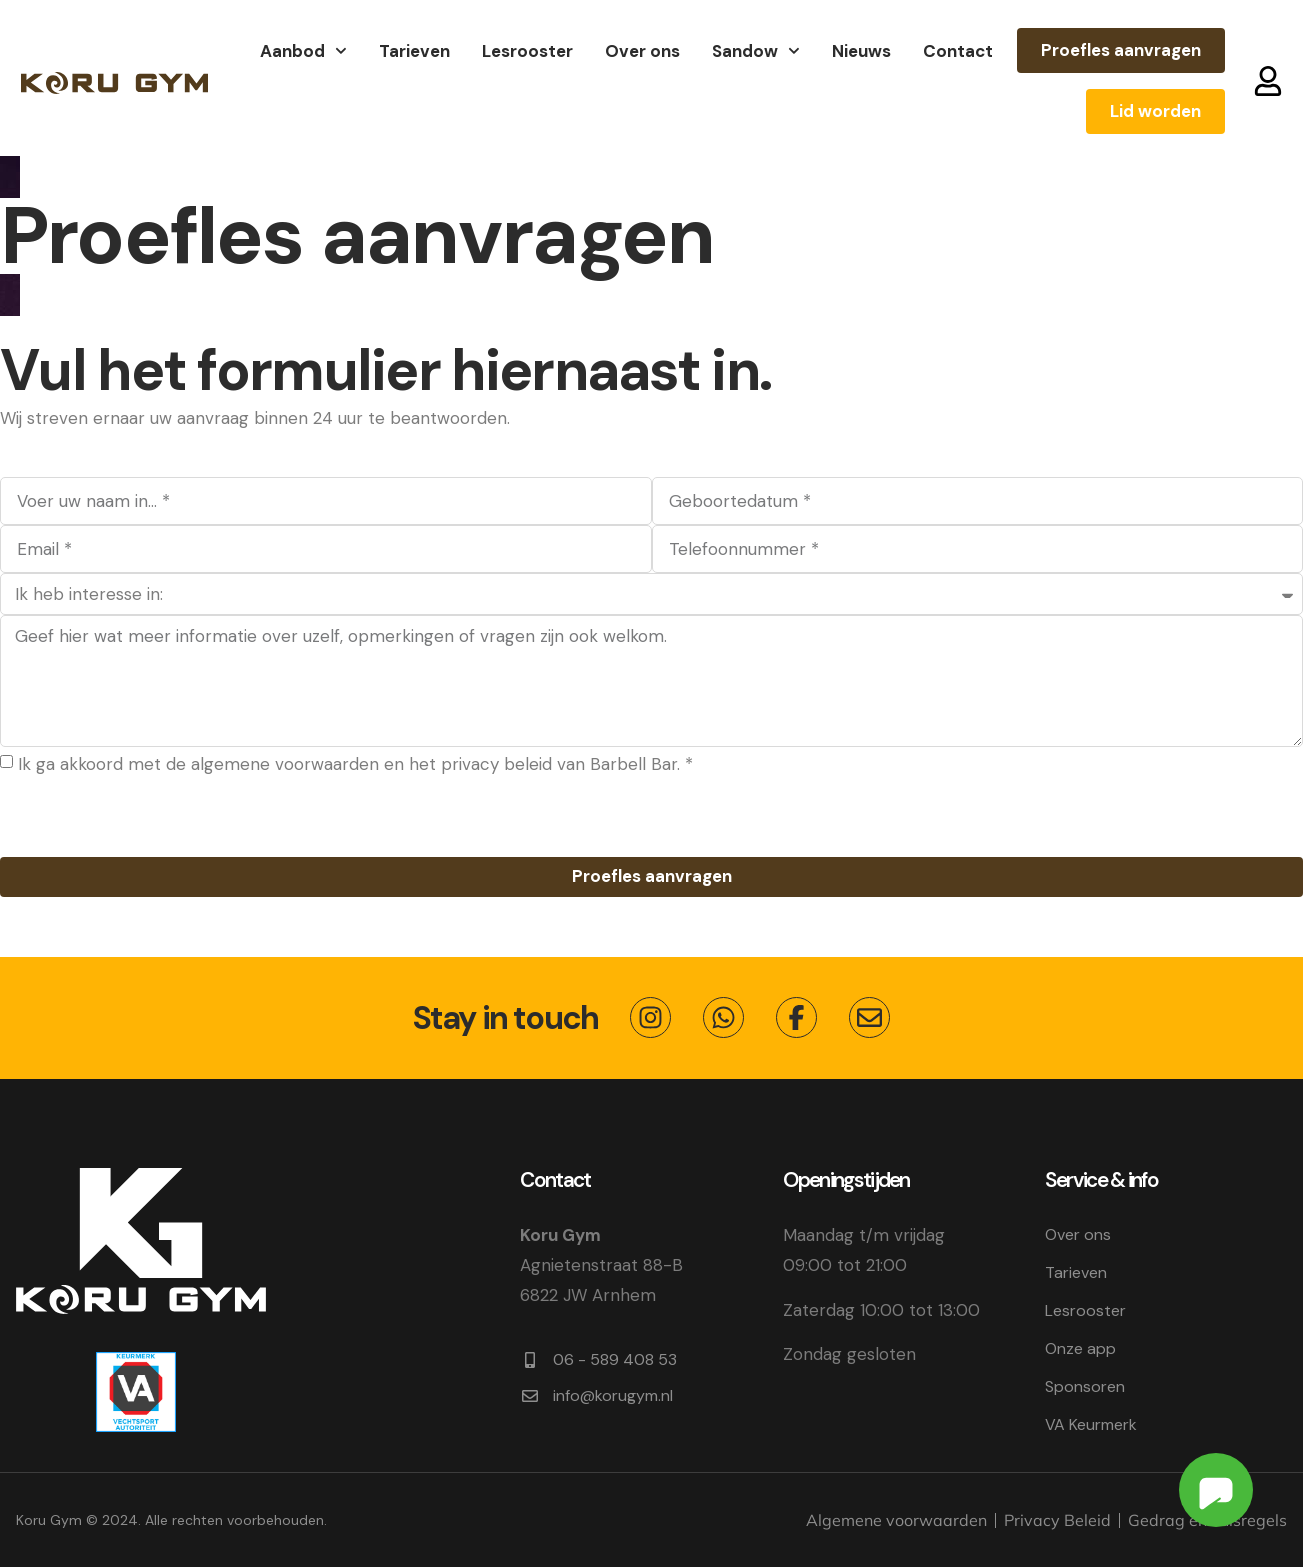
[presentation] (152, 818)
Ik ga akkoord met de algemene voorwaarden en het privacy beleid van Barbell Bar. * (355, 764)
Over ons (642, 51)
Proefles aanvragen (1121, 50)
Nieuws (861, 51)
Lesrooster (527, 51)
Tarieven (414, 51)
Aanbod (303, 51)
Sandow (756, 51)
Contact (958, 51)
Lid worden (1155, 111)
